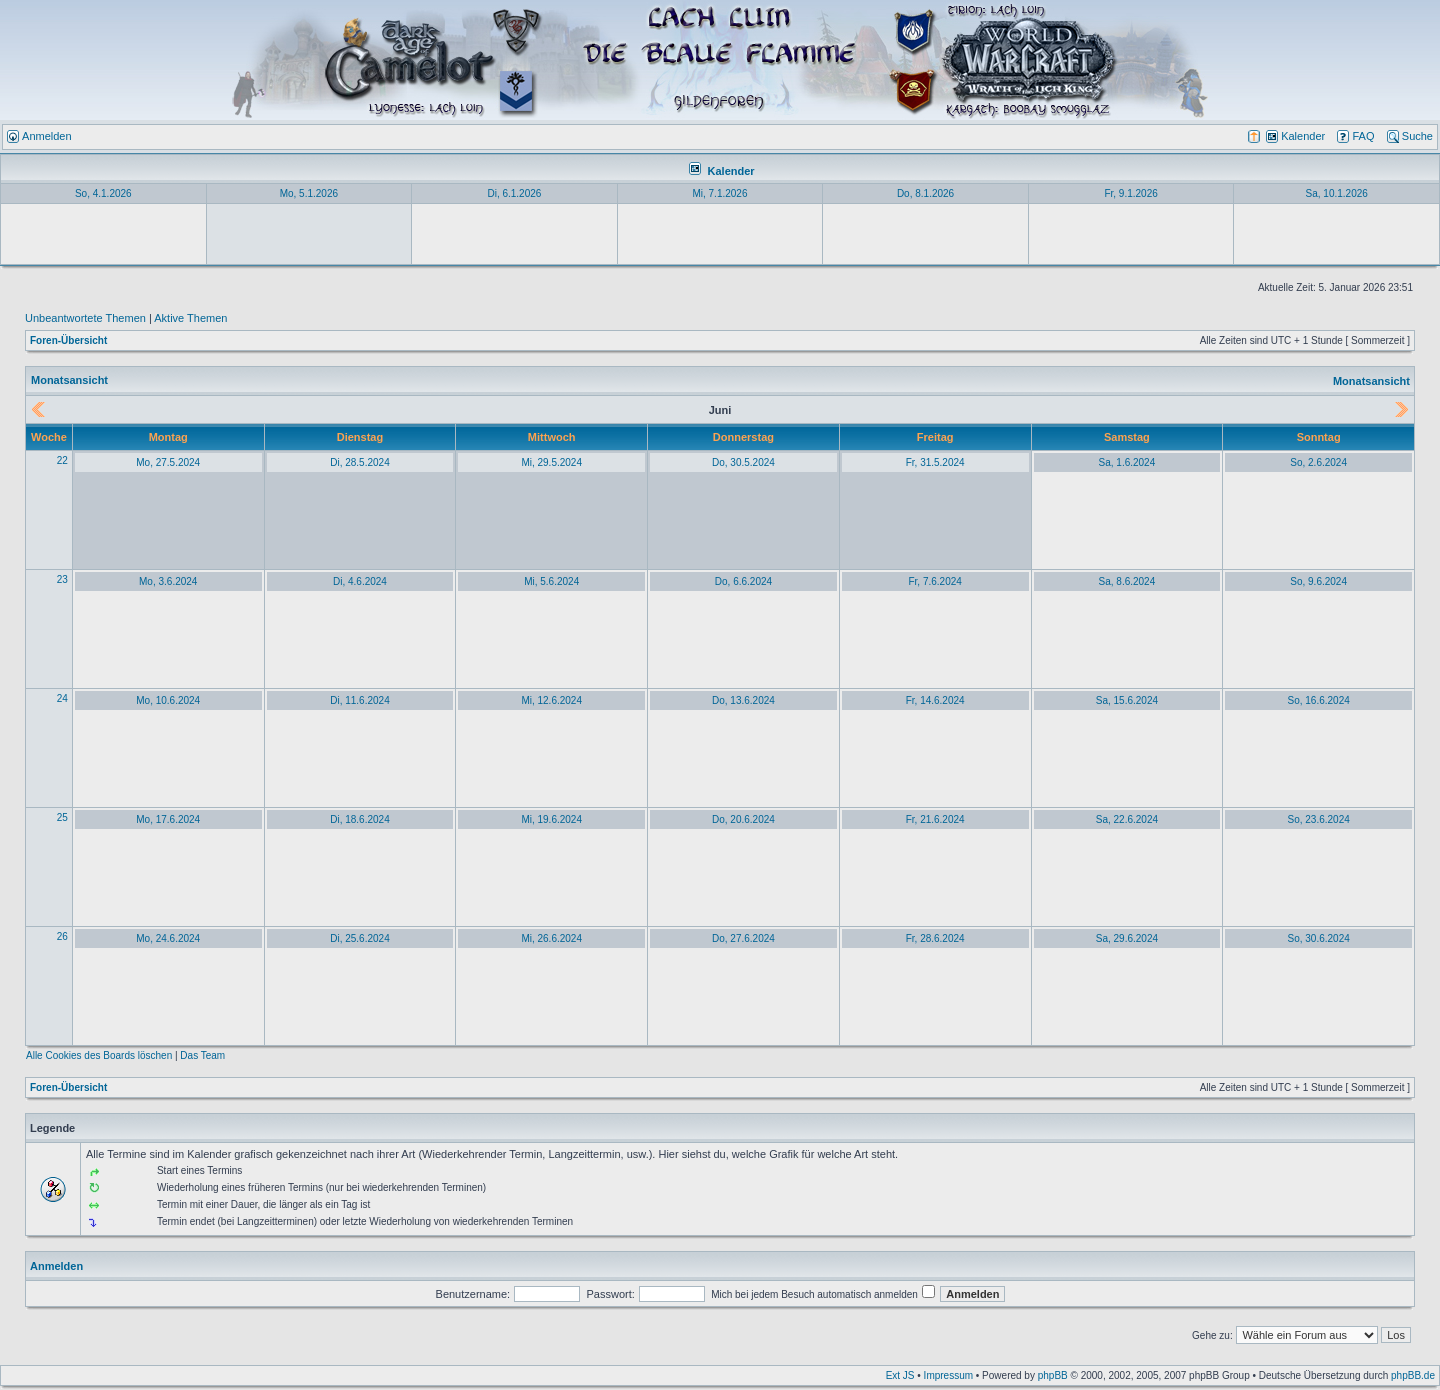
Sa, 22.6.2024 (1127, 819)
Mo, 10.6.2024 (168, 700)
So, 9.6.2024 (1318, 581)
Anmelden (56, 1266)
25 (62, 817)
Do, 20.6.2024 (743, 819)
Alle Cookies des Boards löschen (99, 1055)
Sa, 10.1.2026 (1337, 193)
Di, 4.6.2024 (360, 581)
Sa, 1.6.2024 (1127, 462)
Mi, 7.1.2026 (719, 193)
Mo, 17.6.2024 (168, 819)
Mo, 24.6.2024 (168, 938)
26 (62, 936)
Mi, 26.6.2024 (551, 938)
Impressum (948, 1375)
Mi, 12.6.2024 (551, 700)
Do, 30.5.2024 (743, 462)
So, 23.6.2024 (1318, 819)
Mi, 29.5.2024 (551, 462)
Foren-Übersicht (68, 340)
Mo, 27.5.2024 (168, 462)
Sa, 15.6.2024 (1127, 700)
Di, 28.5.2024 (360, 462)
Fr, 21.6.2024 (935, 819)
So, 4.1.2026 (103, 193)
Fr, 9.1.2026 (1130, 193)
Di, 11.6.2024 (360, 700)
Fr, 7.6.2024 (934, 581)
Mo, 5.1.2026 (309, 193)
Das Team (202, 1055)
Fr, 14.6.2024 (935, 700)
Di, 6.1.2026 (514, 193)
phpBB (1053, 1375)
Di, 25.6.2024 (360, 938)
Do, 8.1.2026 (925, 193)
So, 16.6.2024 (1318, 700)
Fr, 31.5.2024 (935, 462)
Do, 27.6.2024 (743, 938)
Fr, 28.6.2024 (935, 938)
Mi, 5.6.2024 (551, 581)
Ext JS (900, 1375)
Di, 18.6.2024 (360, 819)
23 (62, 579)
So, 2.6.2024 (1318, 462)
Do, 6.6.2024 (743, 581)
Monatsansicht (1371, 381)
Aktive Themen (190, 318)
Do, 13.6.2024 (743, 700)
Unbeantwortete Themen (85, 318)
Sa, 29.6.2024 (1127, 938)
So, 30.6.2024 (1318, 938)
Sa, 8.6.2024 (1127, 581)
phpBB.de (1413, 1375)
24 (62, 698)
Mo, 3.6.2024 (168, 581)
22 (62, 460)
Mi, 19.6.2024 (551, 819)
